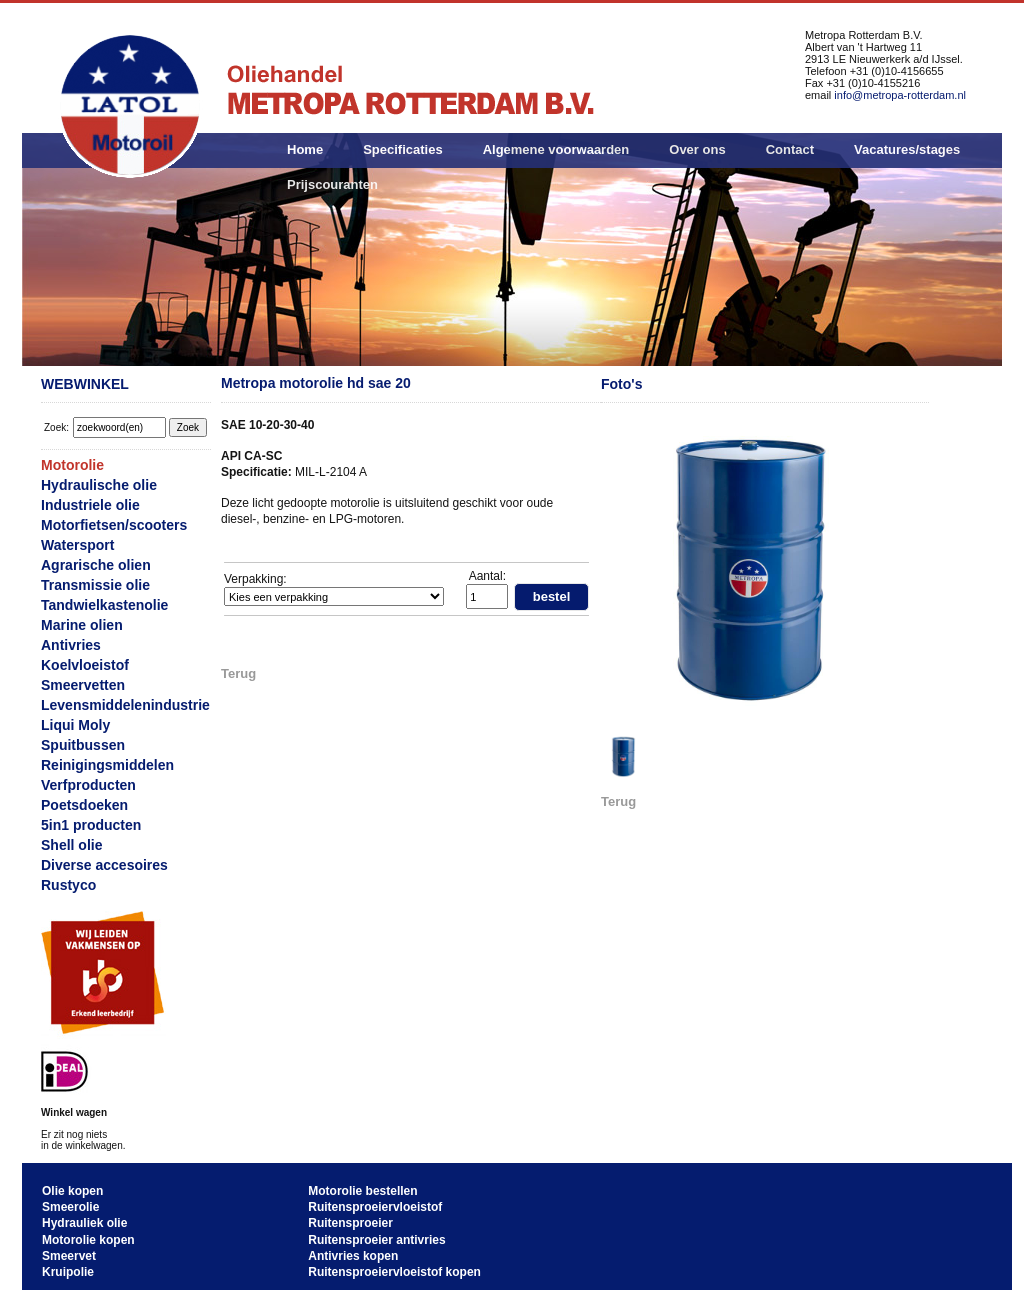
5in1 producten (91, 825)
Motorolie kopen (88, 1240)
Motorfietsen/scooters (114, 525)
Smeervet (69, 1256)
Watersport (77, 545)
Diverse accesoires (104, 865)
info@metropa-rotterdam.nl (900, 95)
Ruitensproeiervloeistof (375, 1207)
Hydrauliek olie (84, 1223)
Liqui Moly (75, 725)
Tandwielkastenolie (104, 605)
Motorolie (72, 465)
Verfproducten (88, 785)
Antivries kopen (353, 1256)
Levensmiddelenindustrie (125, 705)
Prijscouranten (332, 184)
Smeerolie (70, 1207)
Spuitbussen (83, 745)
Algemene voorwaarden (556, 149)
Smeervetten (83, 685)
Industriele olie (90, 505)
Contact (790, 149)
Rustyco (68, 885)
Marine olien (82, 625)
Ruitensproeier (350, 1223)
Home (305, 149)
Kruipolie (68, 1272)
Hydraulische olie (99, 485)
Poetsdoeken (84, 805)
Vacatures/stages (907, 149)
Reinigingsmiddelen (107, 765)
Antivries (71, 645)
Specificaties (403, 149)
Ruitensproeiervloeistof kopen (394, 1272)
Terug (238, 673)
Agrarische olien (96, 565)
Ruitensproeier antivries (376, 1240)
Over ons (697, 149)
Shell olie (71, 845)
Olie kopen (72, 1191)
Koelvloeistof (85, 665)
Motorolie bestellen (362, 1191)
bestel (552, 596)
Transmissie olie (95, 585)
